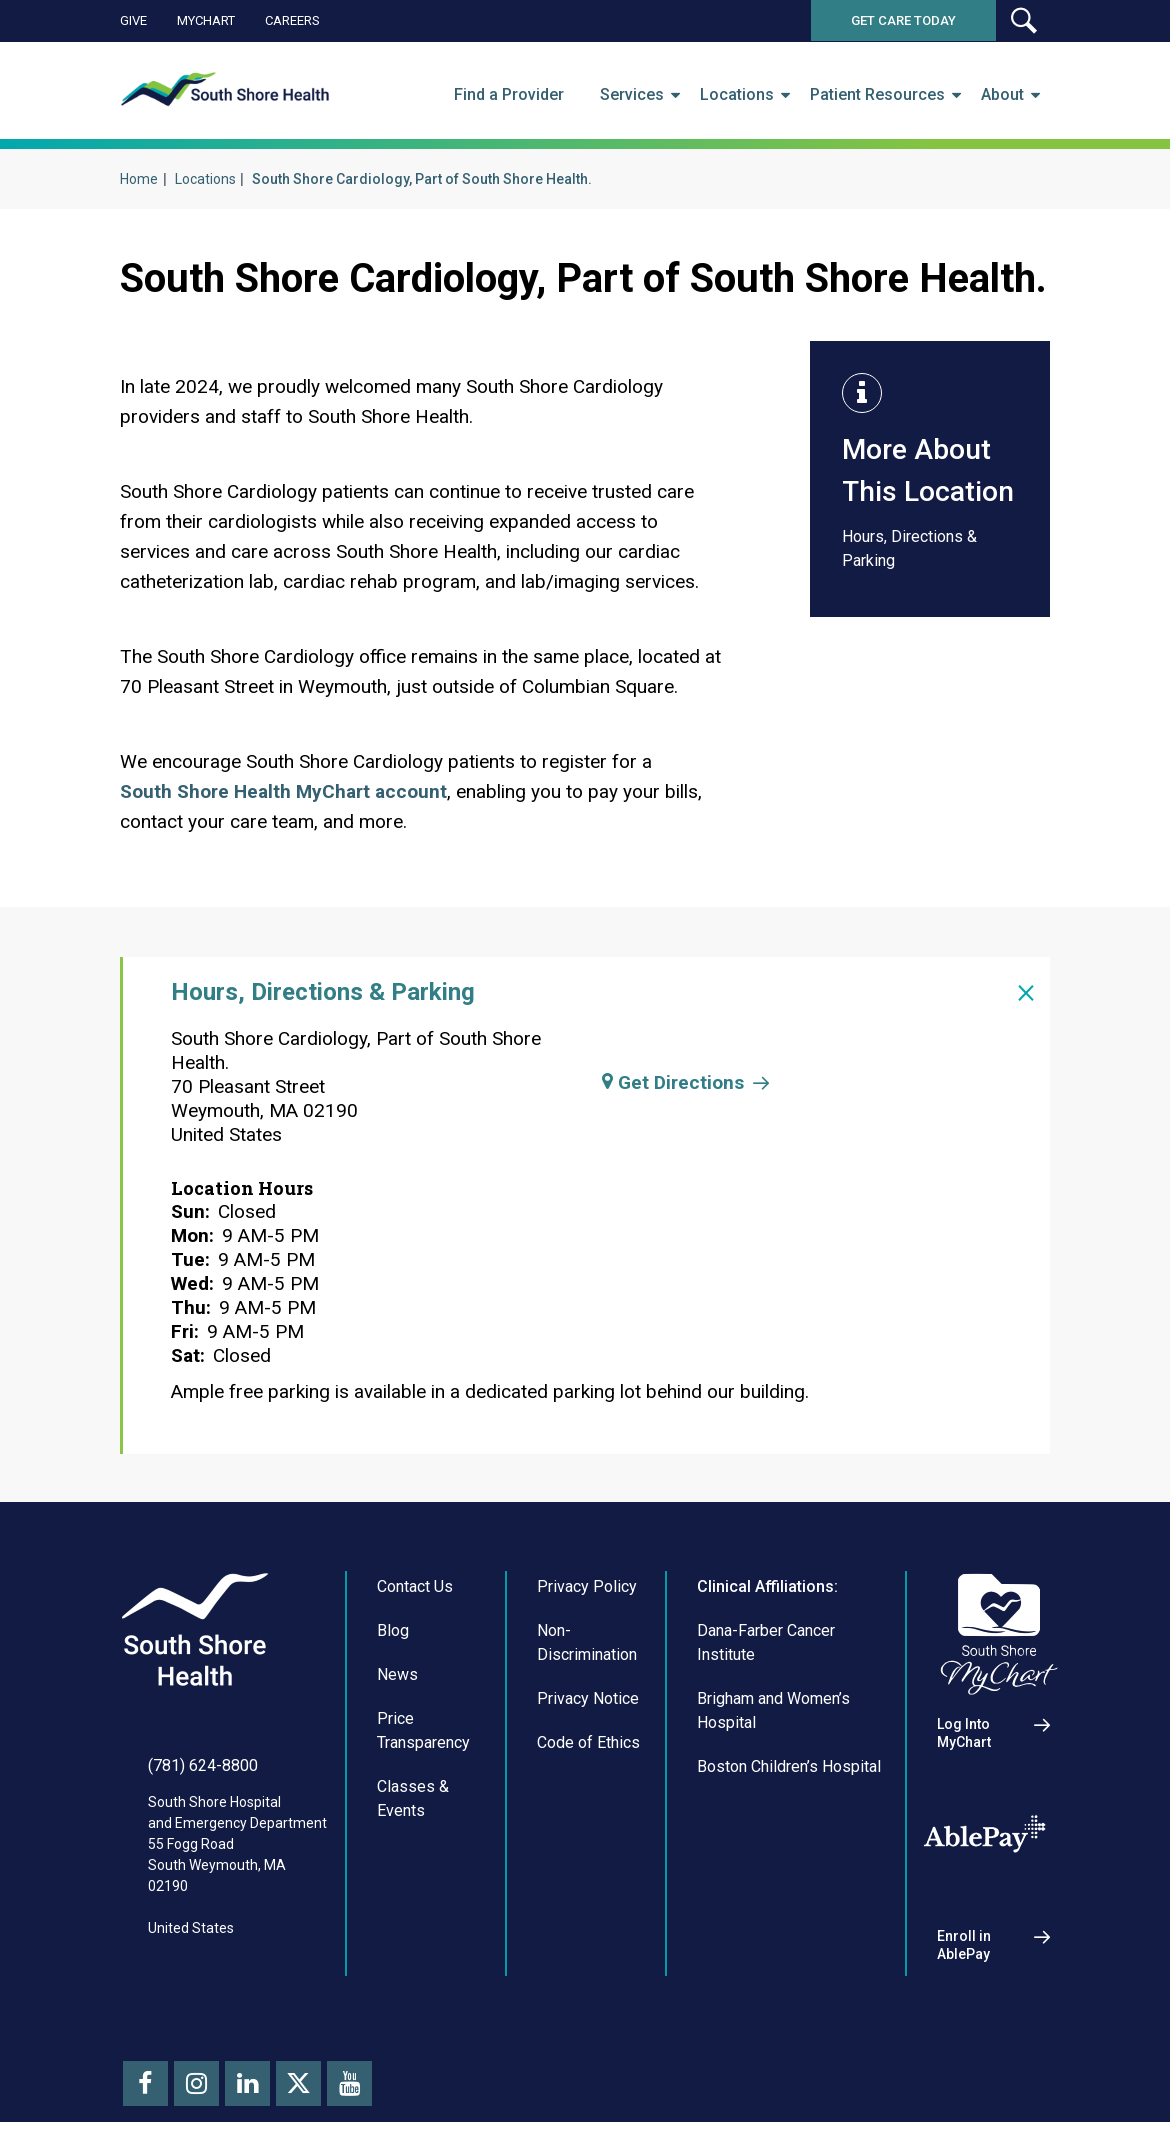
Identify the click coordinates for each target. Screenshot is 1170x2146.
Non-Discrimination (587, 1642)
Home (139, 179)
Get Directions (673, 1082)
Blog (393, 1630)
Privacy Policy (587, 1586)
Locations (737, 95)
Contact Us (415, 1586)
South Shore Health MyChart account (283, 791)
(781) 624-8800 (203, 1765)
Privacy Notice (588, 1698)
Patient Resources (877, 95)
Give (133, 20)
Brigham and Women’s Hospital (773, 1710)
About (1002, 95)
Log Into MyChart (964, 1733)
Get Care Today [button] (903, 20)
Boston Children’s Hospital (789, 1766)
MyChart (206, 20)
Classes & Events (413, 1798)
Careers (292, 20)
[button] (1023, 20)
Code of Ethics (588, 1742)
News (397, 1674)
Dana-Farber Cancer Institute (766, 1642)
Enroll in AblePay (964, 1945)
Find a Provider (509, 95)
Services (632, 95)
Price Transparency (423, 1730)
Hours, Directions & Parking (909, 548)
